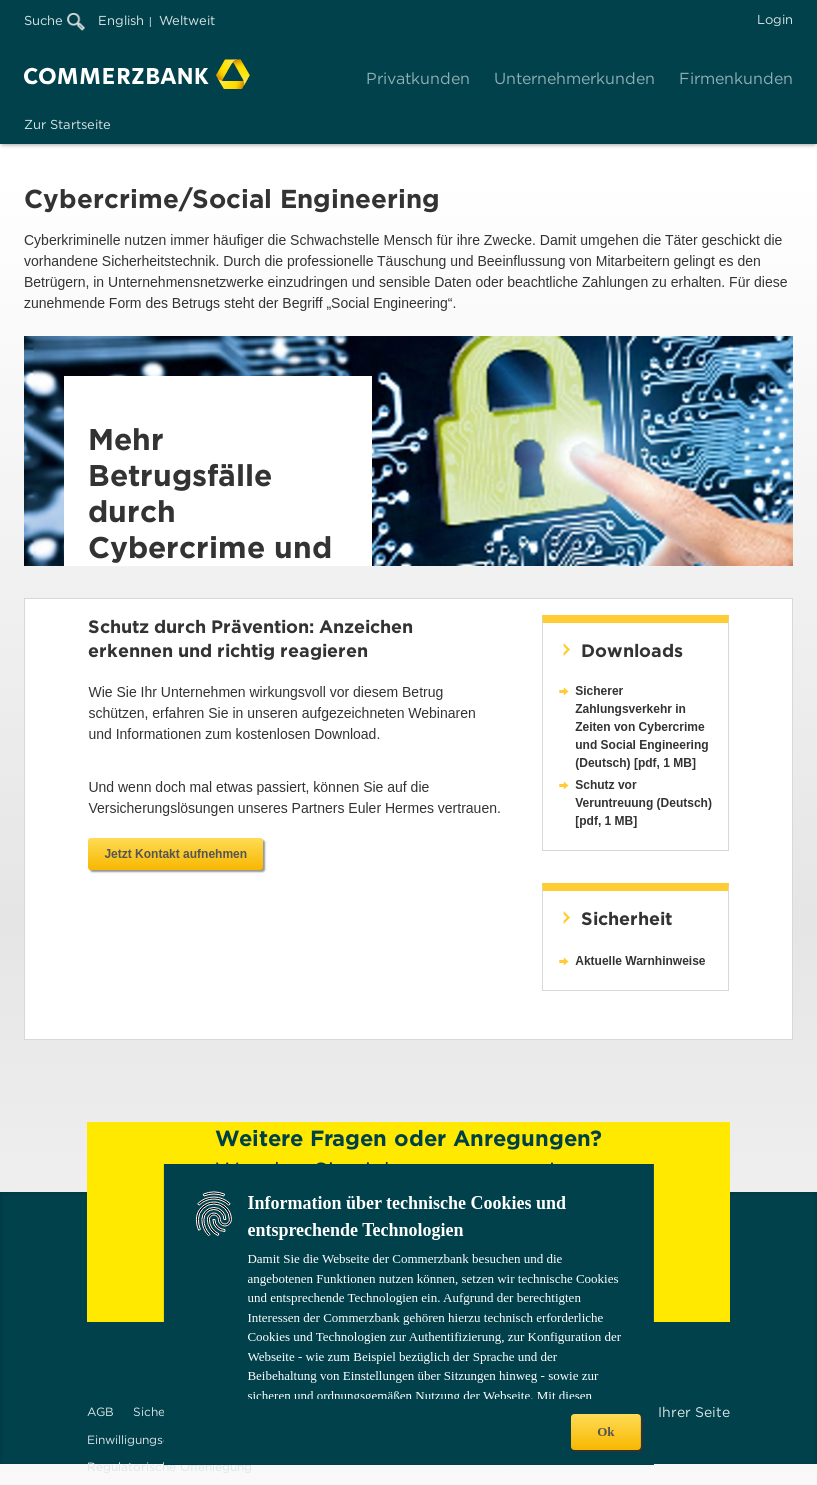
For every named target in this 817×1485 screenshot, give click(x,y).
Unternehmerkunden (574, 78)
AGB (100, 1411)
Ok (605, 1431)
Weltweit (187, 20)
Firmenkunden (736, 78)
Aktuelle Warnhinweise (640, 961)
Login (775, 19)
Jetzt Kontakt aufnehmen (175, 854)
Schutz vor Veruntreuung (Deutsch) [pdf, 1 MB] (643, 803)
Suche (54, 20)
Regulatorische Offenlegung (169, 1466)
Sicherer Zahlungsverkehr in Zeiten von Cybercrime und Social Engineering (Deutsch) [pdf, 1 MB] (641, 727)
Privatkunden (418, 78)
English (121, 20)
